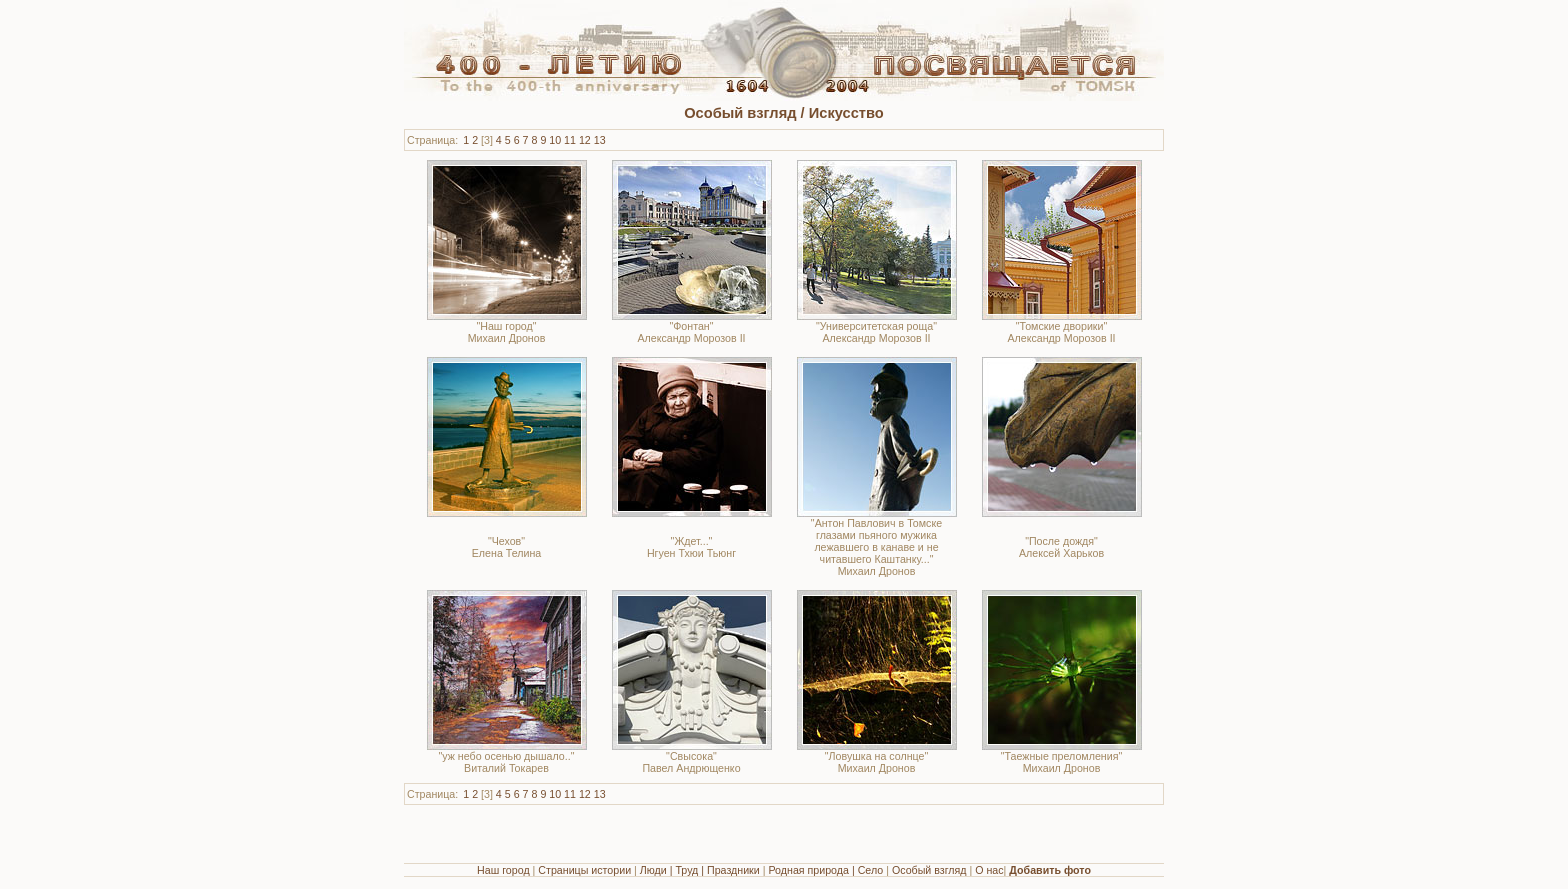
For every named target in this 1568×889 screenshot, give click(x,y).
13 (600, 140)
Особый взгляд (929, 870)
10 (555, 140)
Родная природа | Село (825, 870)
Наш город (503, 870)
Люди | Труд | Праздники (700, 870)
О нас (989, 870)
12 (585, 140)
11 (570, 140)
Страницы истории (584, 870)
